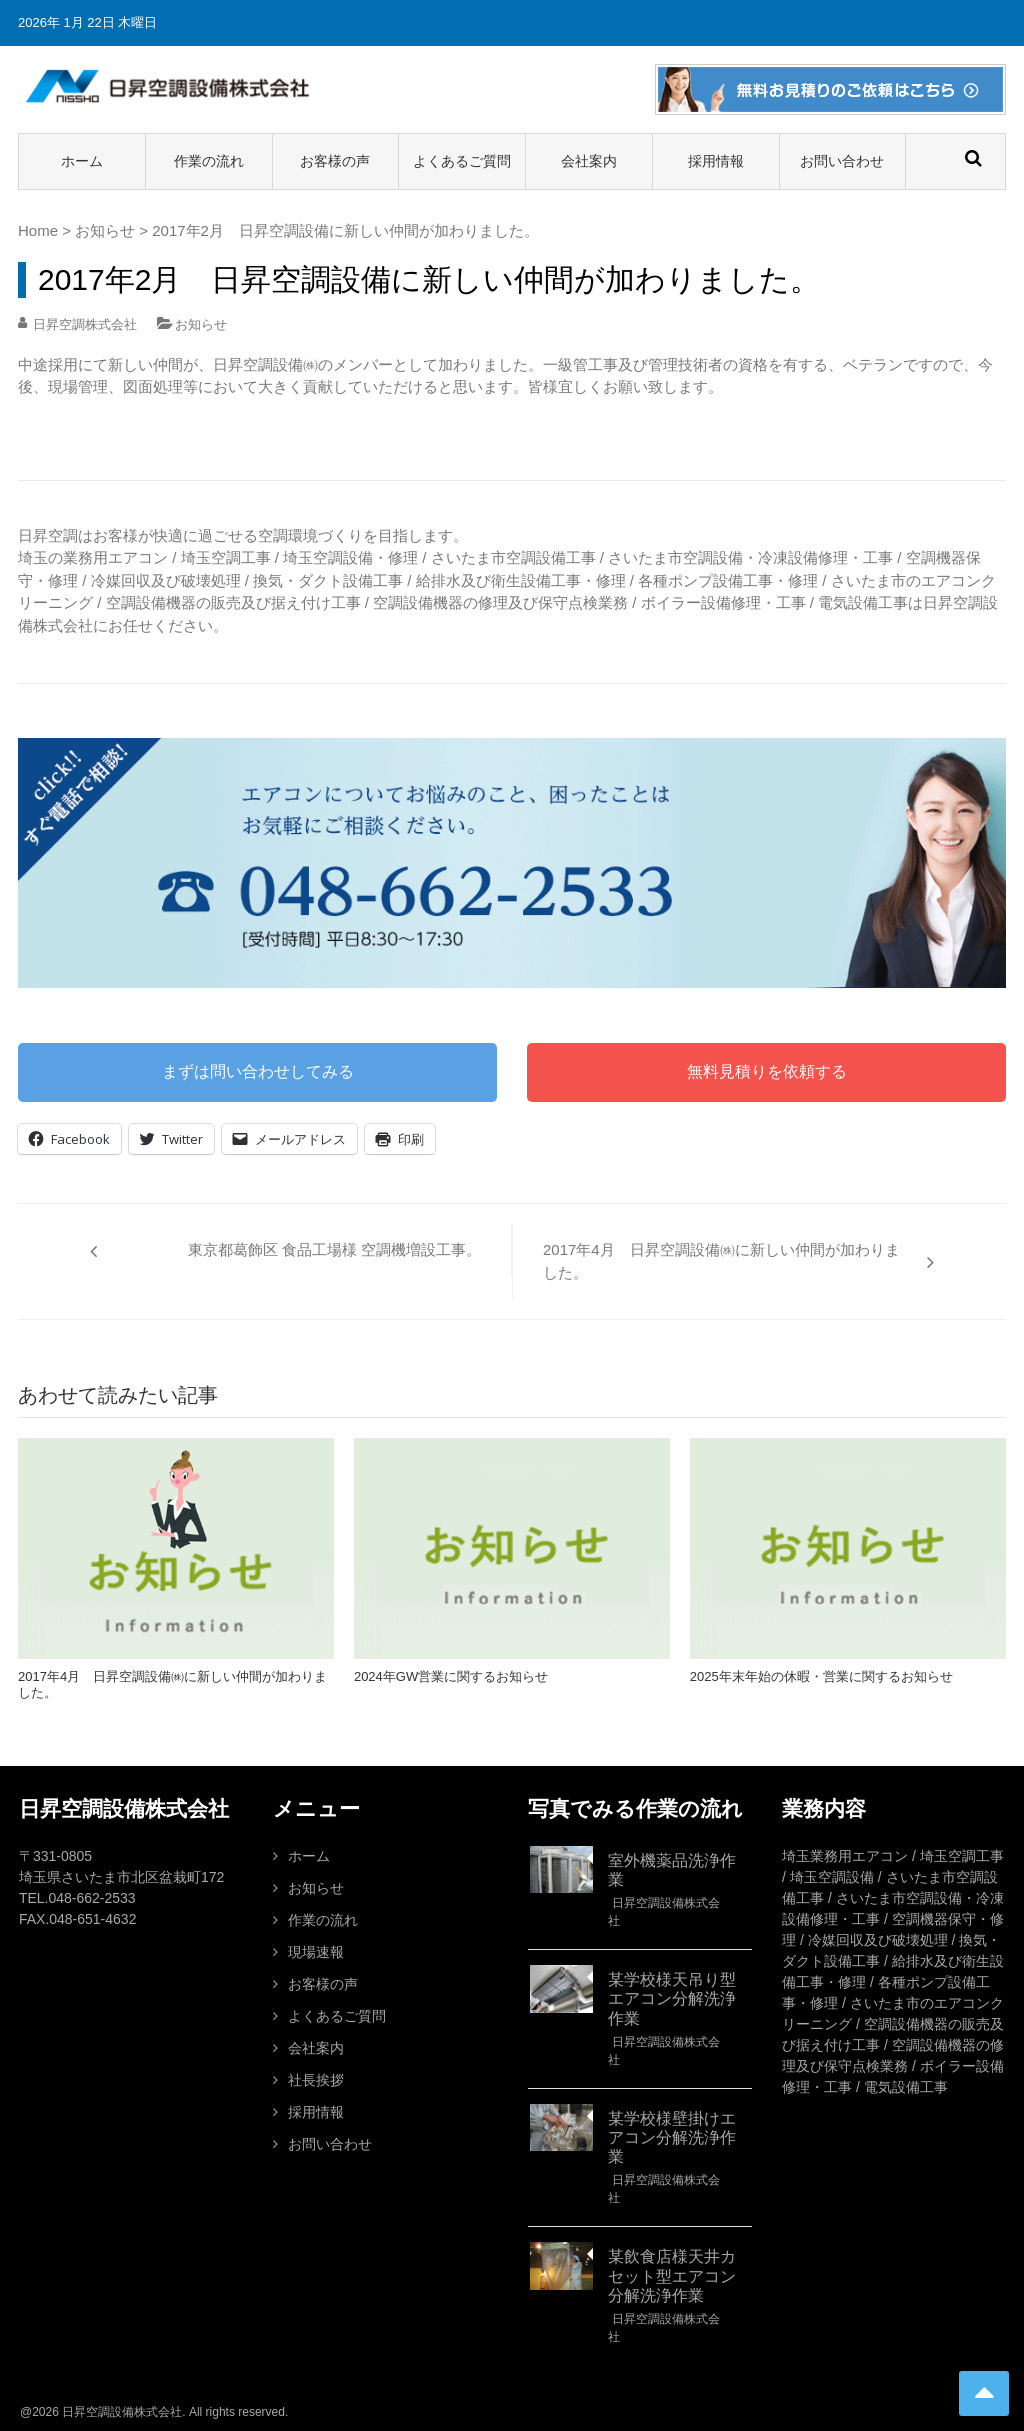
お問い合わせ (842, 161)
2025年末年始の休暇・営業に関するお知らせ (821, 1676)
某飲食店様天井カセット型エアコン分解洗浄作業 (672, 2275)
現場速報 (316, 1952)
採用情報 (716, 161)
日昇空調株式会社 (85, 324)
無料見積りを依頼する (767, 1071)
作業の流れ (209, 161)
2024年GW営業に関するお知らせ (451, 1676)
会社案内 (589, 161)
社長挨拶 (316, 2080)
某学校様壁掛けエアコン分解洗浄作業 (672, 2137)
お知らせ (105, 230)
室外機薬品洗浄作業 (672, 1870)
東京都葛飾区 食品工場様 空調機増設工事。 (334, 1249)
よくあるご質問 (462, 161)
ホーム (82, 161)
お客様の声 (335, 161)
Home (38, 230)
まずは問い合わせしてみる (258, 1071)
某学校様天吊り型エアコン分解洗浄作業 (672, 1998)
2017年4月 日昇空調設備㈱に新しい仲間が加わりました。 (721, 1261)
